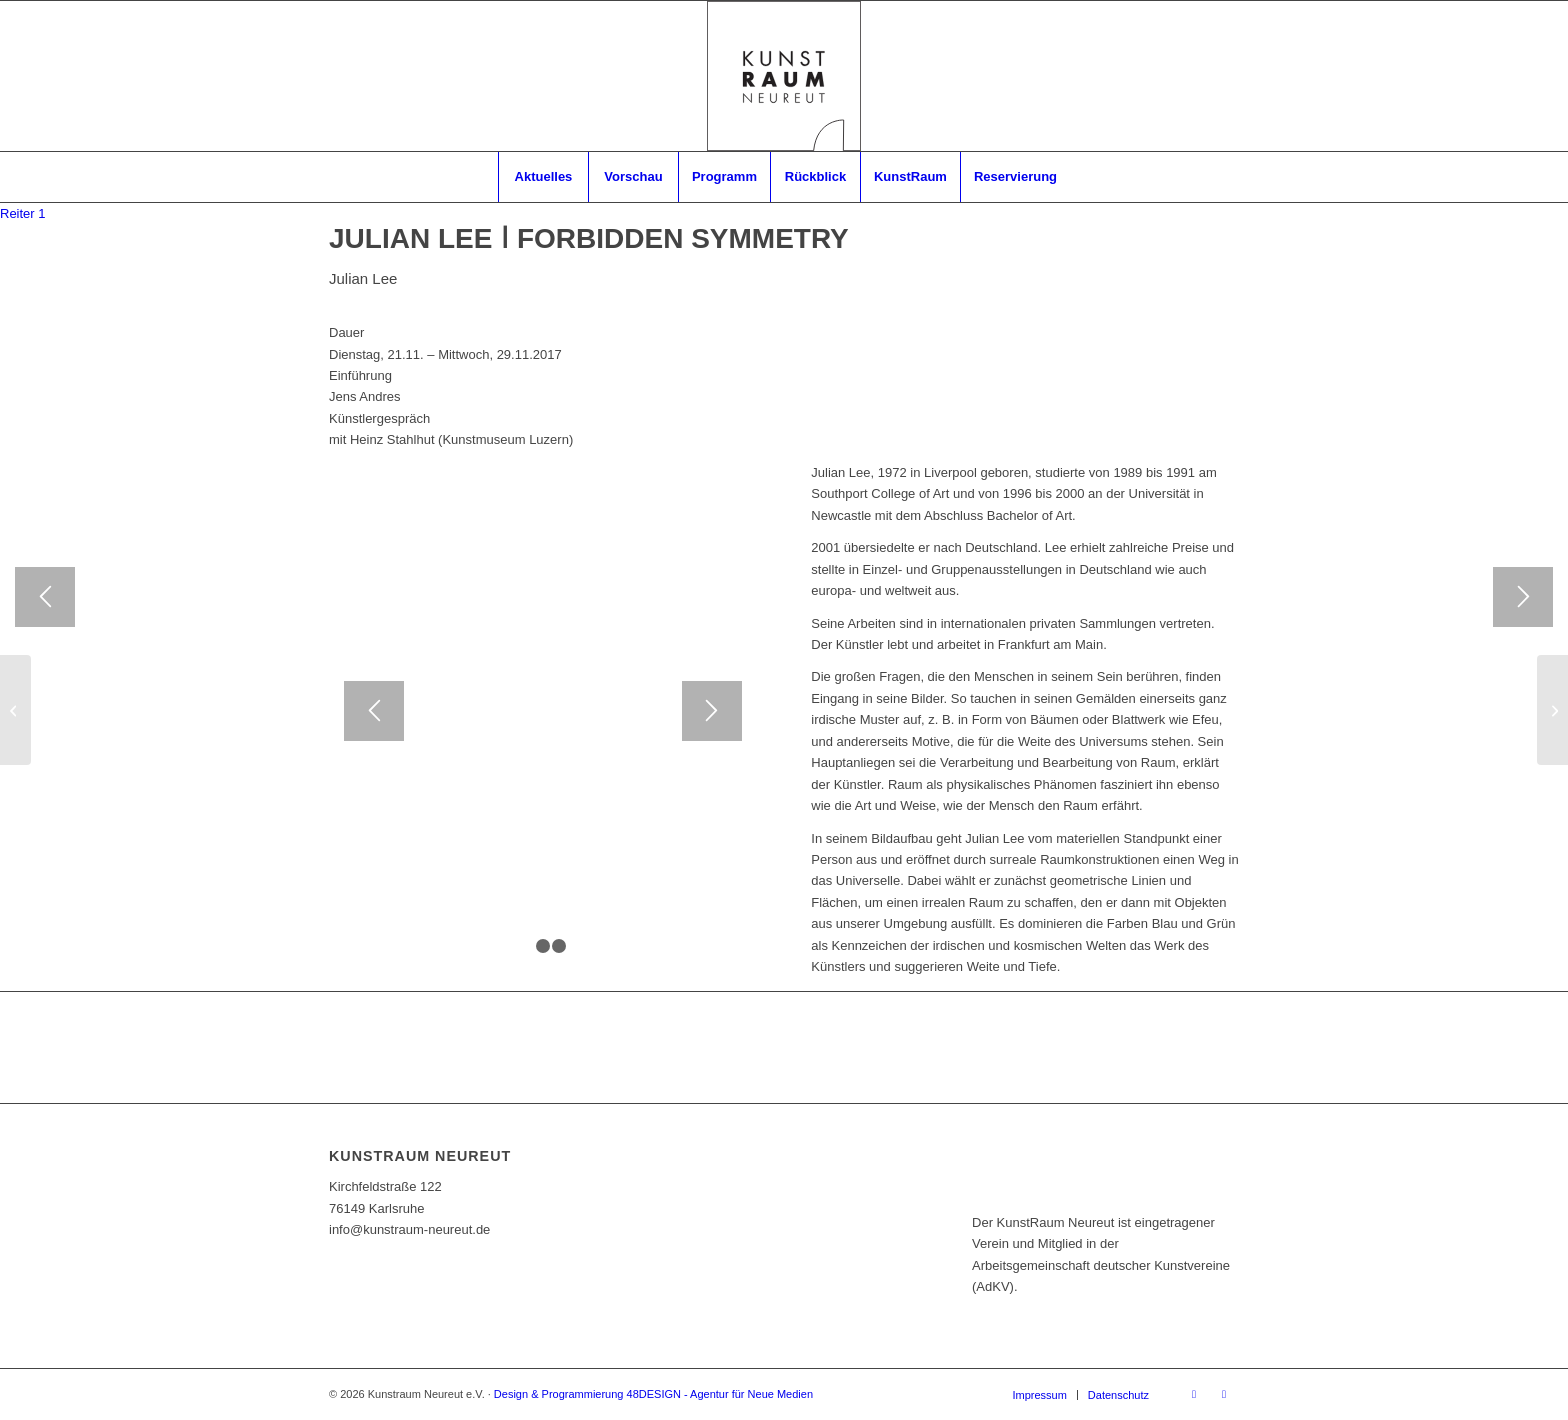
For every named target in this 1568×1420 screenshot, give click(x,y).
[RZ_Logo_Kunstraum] (784, 76)
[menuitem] (543, 177)
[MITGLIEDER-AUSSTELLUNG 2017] (15, 710)
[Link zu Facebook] (1194, 1394)
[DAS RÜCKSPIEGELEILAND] (1552, 710)
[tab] (23, 213)
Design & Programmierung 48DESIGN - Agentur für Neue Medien (653, 1394)
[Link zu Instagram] (1224, 1394)
